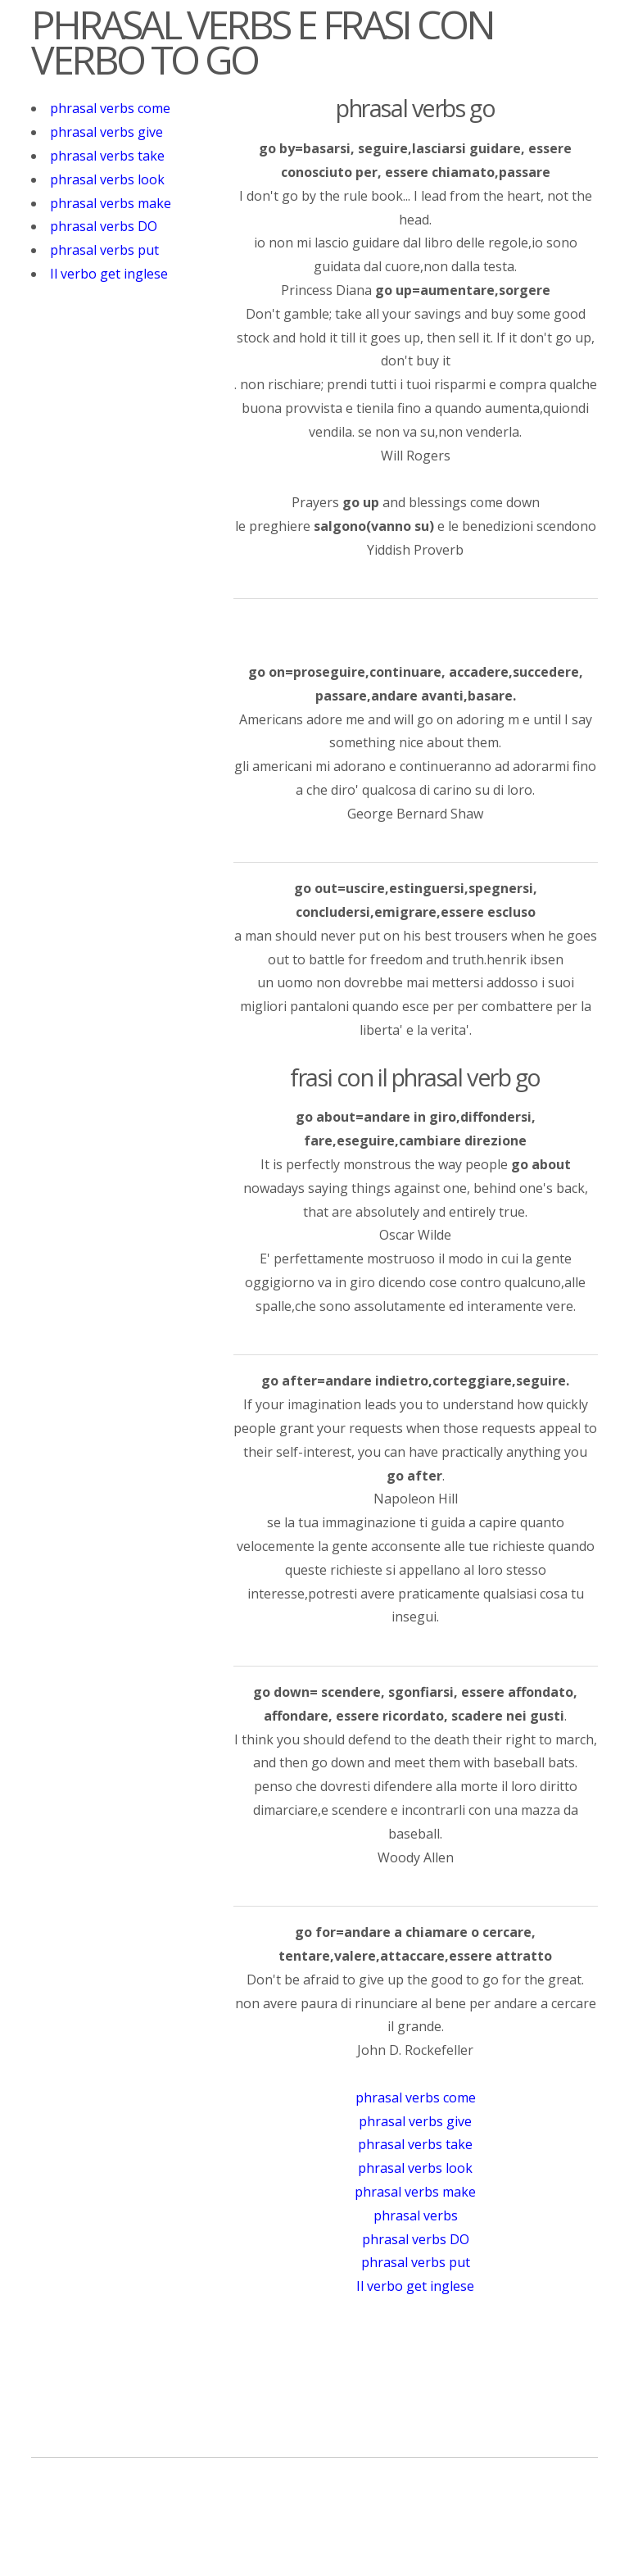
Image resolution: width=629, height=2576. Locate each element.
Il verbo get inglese (109, 274)
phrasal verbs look (107, 179)
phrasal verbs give (106, 132)
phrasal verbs (415, 2215)
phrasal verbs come (110, 108)
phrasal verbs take (107, 156)
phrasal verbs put (104, 250)
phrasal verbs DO (103, 226)
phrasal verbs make (110, 203)
